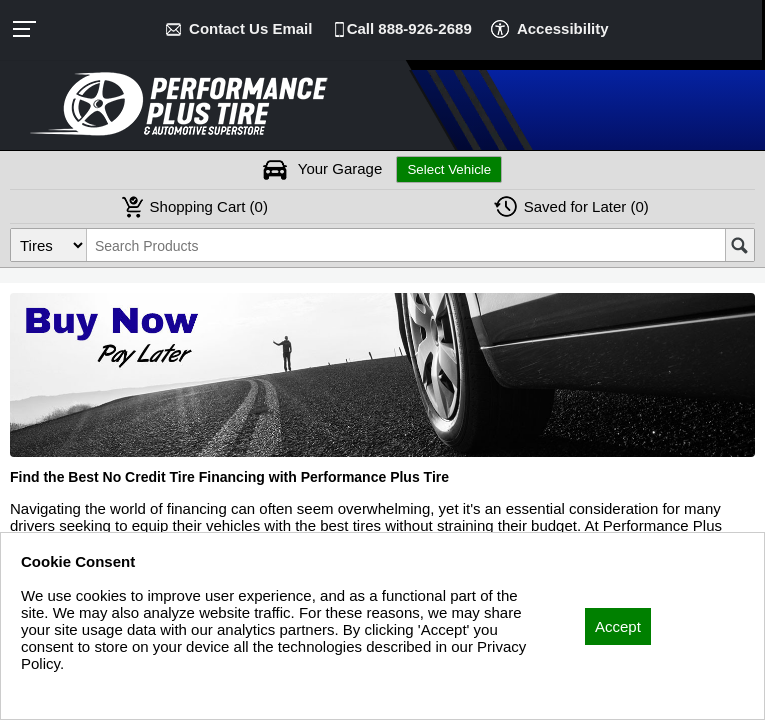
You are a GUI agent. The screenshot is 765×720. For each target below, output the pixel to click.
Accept (618, 626)
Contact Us (250, 28)
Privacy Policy (67, 690)
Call (409, 28)
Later (586, 206)
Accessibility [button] (563, 28)
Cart (209, 206)
